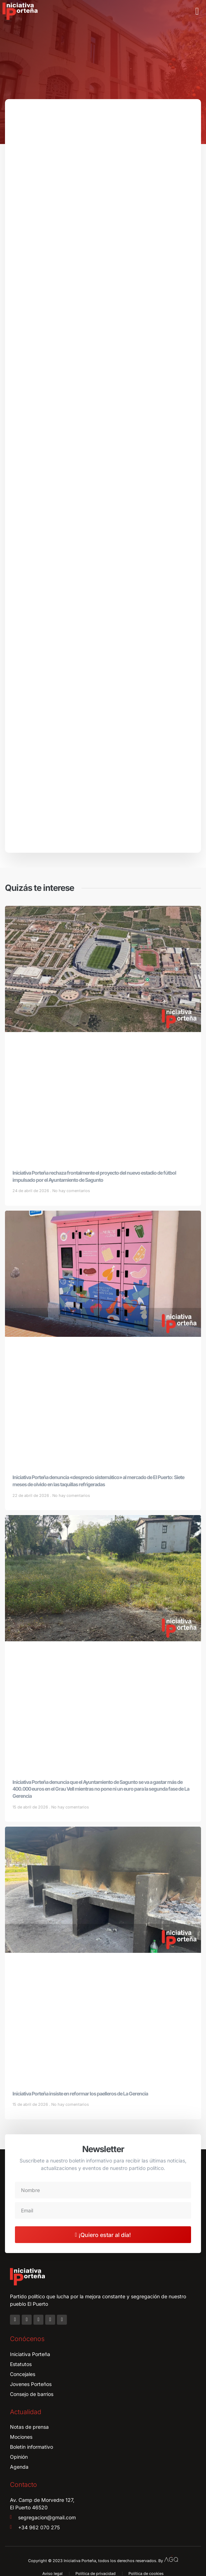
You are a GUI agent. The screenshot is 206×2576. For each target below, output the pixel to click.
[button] (197, 11)
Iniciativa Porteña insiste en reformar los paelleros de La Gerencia (80, 2093)
